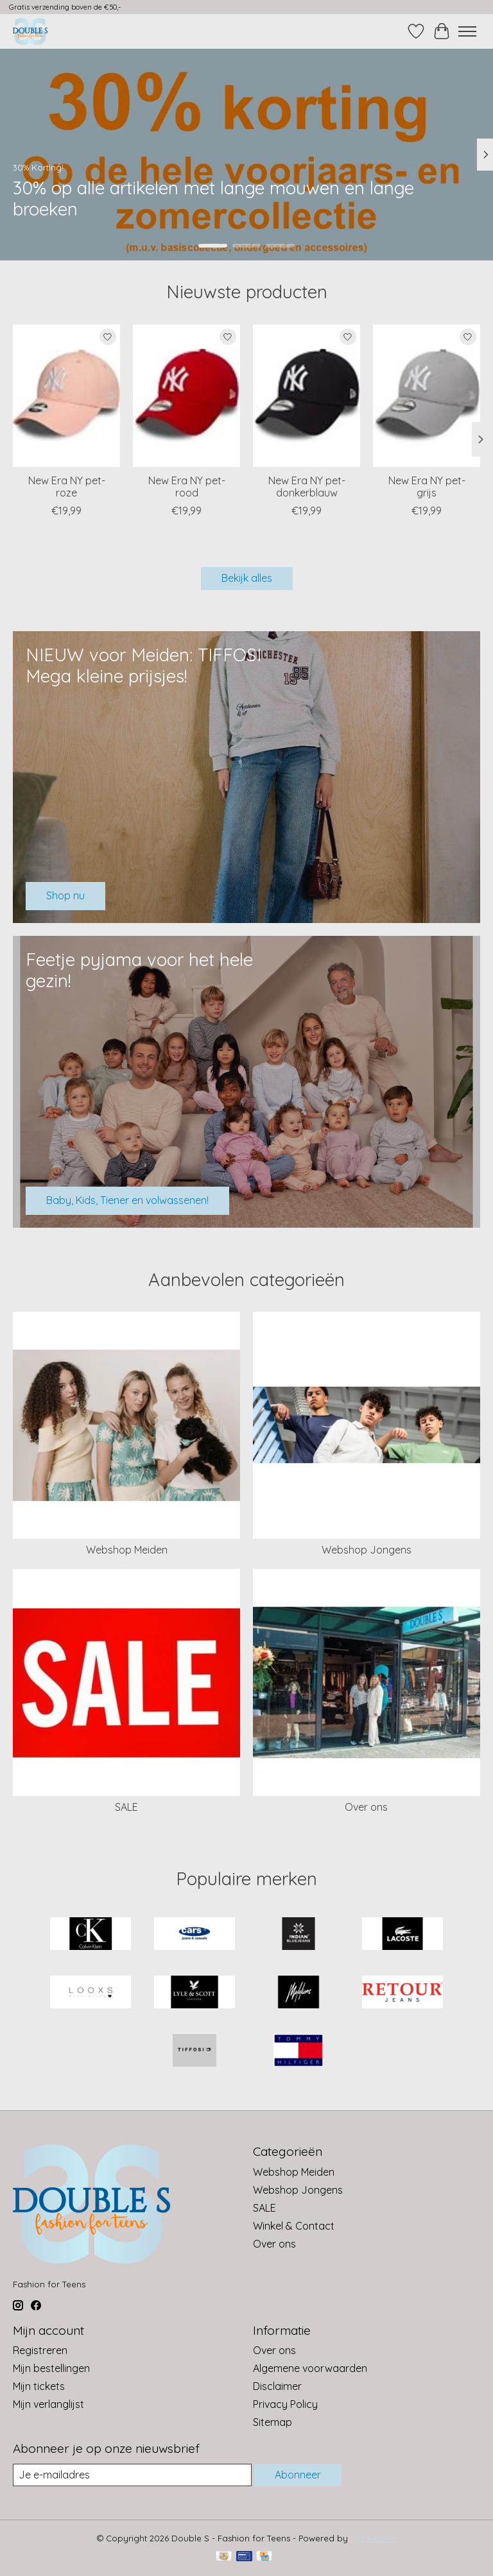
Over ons (366, 1807)
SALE (126, 1807)
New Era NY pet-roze (66, 486)
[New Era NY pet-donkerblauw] (306, 396)
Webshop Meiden (127, 1549)
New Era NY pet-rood (186, 486)
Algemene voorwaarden (310, 2368)
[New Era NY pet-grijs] (426, 396)
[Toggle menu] (467, 31)
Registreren (40, 2350)
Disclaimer (277, 2386)
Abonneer (298, 2474)
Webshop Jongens (366, 1549)
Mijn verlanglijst (48, 2404)
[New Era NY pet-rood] (186, 396)
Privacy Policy (285, 2404)
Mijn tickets (39, 2386)
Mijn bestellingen (51, 2368)
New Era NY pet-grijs (426, 486)
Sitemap (272, 2422)
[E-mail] (132, 2475)
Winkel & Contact (293, 2225)
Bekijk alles (246, 578)
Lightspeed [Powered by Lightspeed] (373, 2538)
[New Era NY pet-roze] (66, 396)
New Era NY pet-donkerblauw (306, 486)
